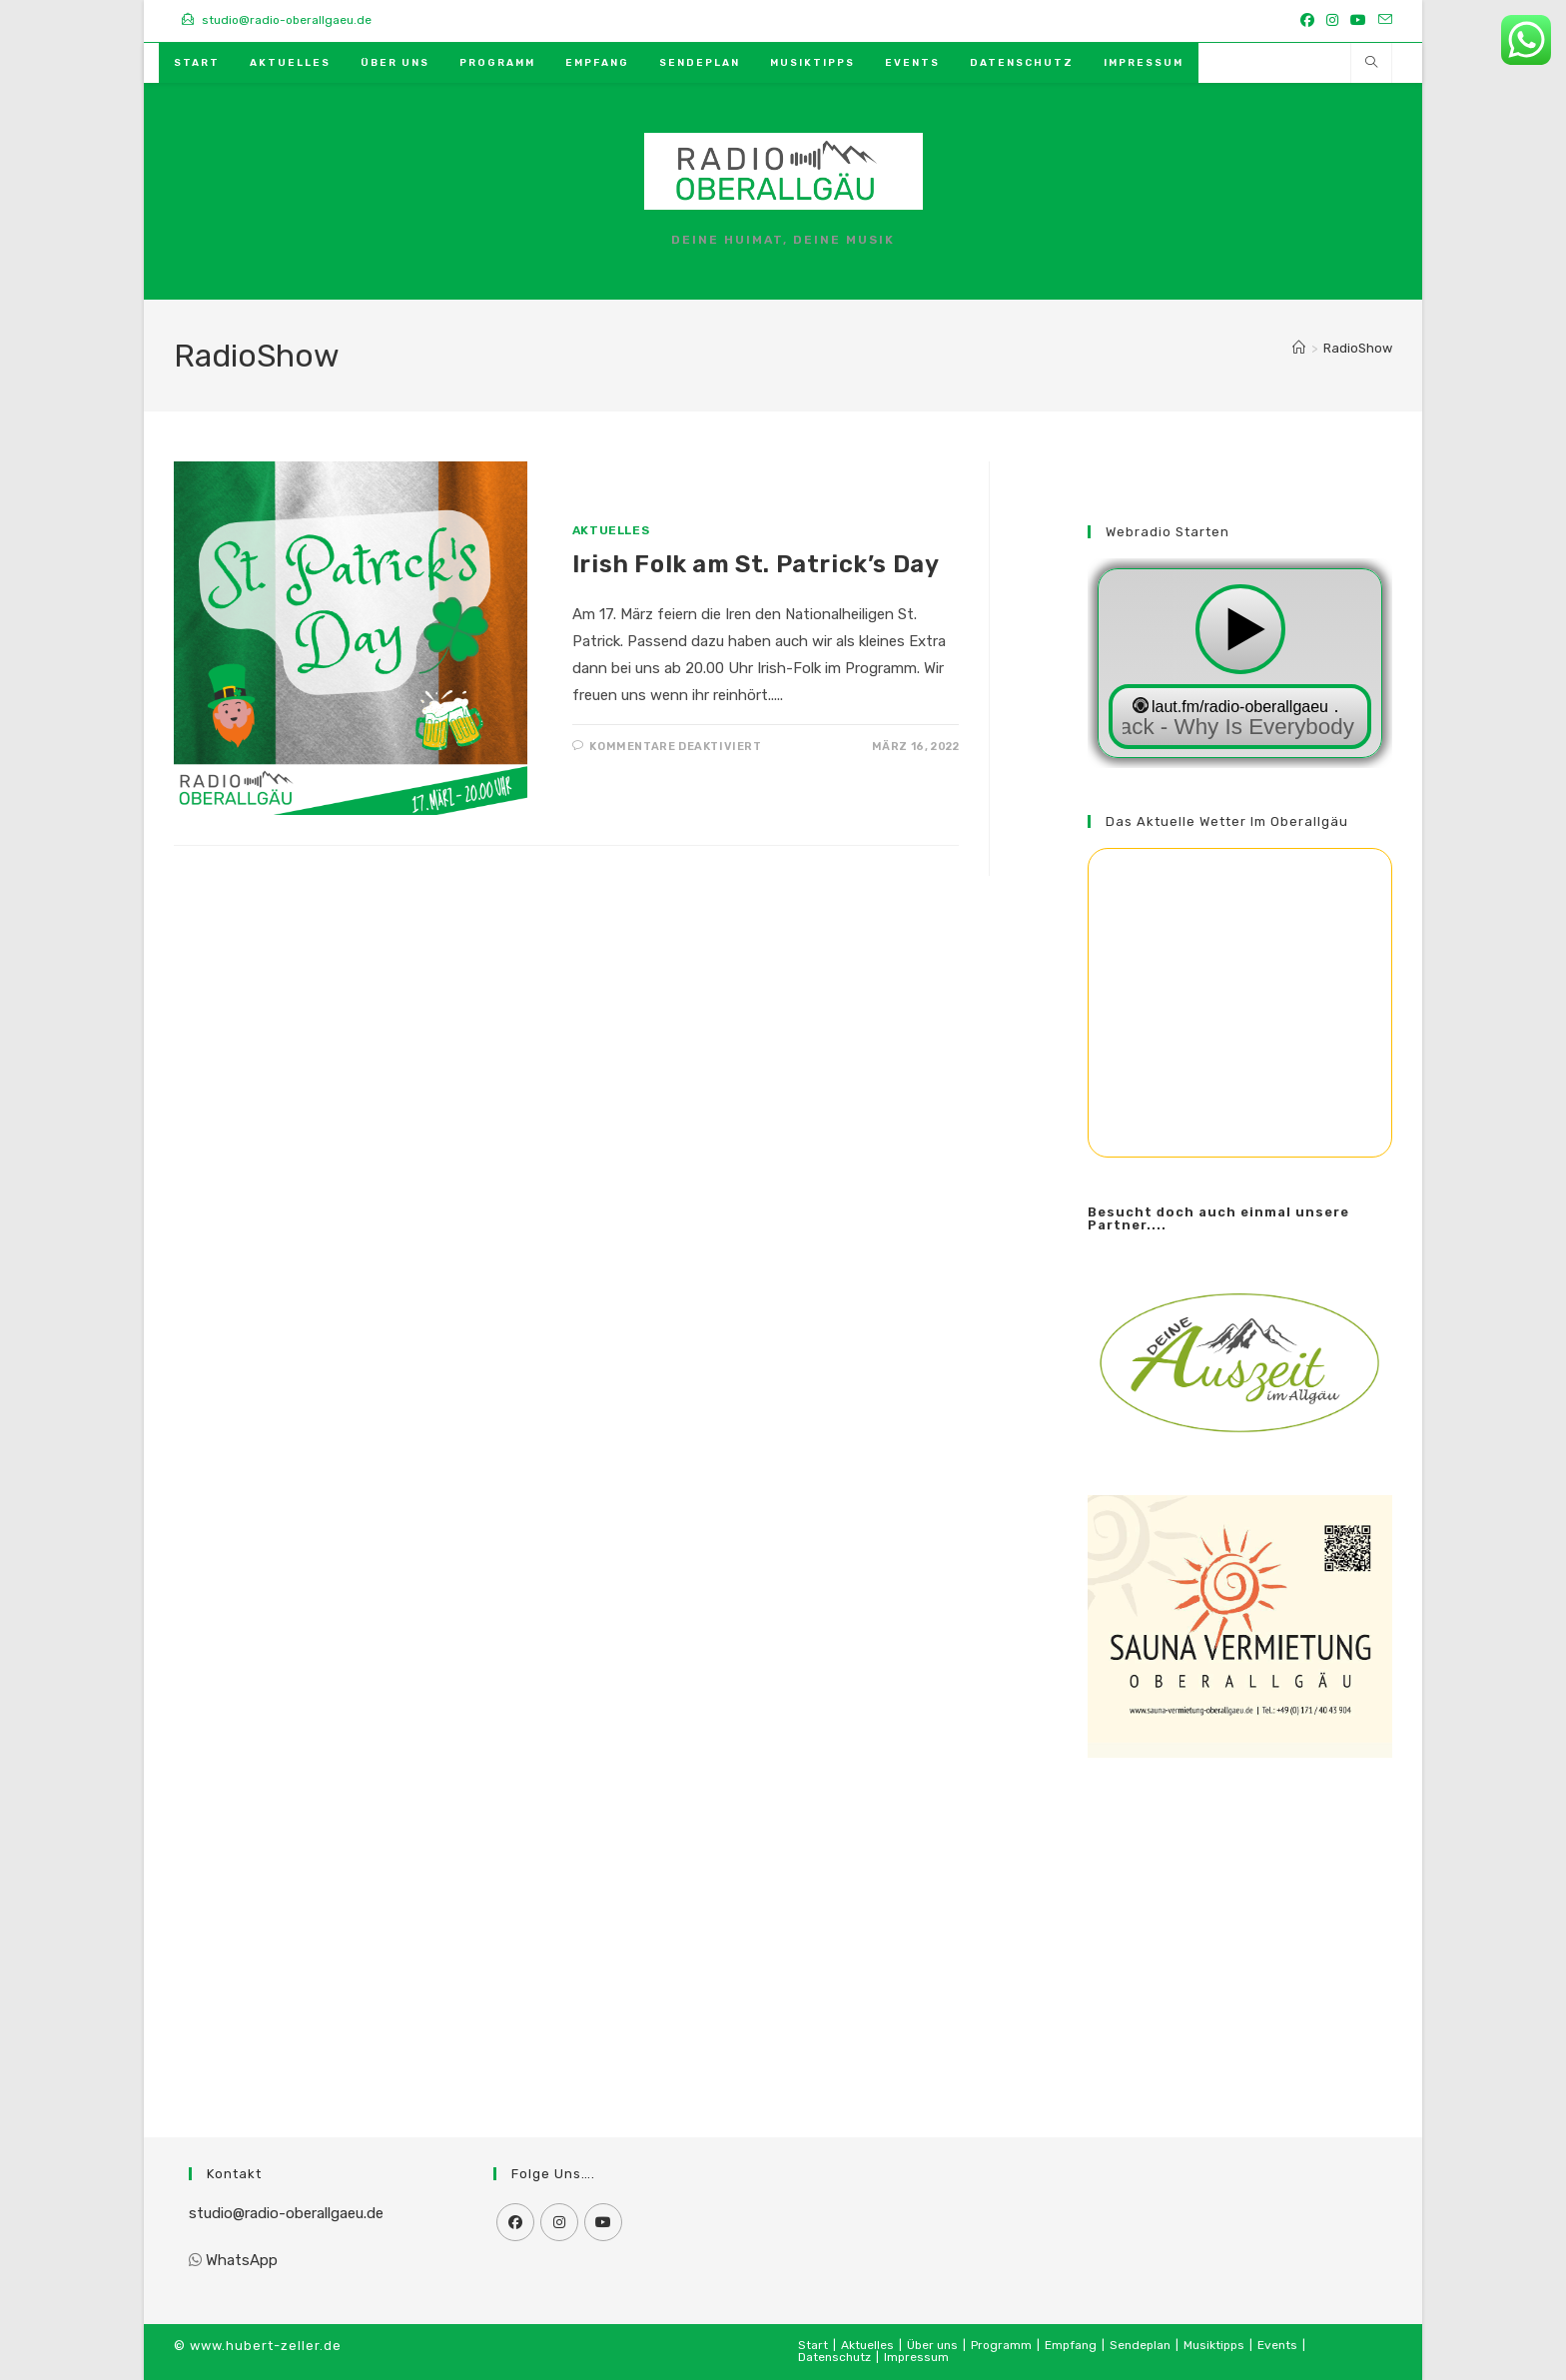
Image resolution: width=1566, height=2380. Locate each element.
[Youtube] (603, 2222)
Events (1277, 2345)
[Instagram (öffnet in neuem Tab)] (1332, 21)
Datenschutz (834, 2357)
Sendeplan (1140, 2345)
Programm (1001, 2345)
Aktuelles (610, 530)
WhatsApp (242, 2260)
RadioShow (1357, 348)
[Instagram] (559, 2222)
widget (1240, 663)
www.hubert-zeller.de (266, 2345)
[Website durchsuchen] (1371, 64)
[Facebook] (515, 2222)
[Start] (1298, 348)
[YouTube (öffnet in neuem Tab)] (1358, 21)
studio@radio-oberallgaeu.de (286, 2213)
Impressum (916, 2357)
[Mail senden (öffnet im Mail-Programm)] (1382, 21)
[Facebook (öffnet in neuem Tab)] (1307, 21)
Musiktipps (1213, 2345)
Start (813, 2345)
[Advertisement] (1240, 1922)
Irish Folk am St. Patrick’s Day (756, 564)
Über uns (932, 2345)
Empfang (1071, 2345)
